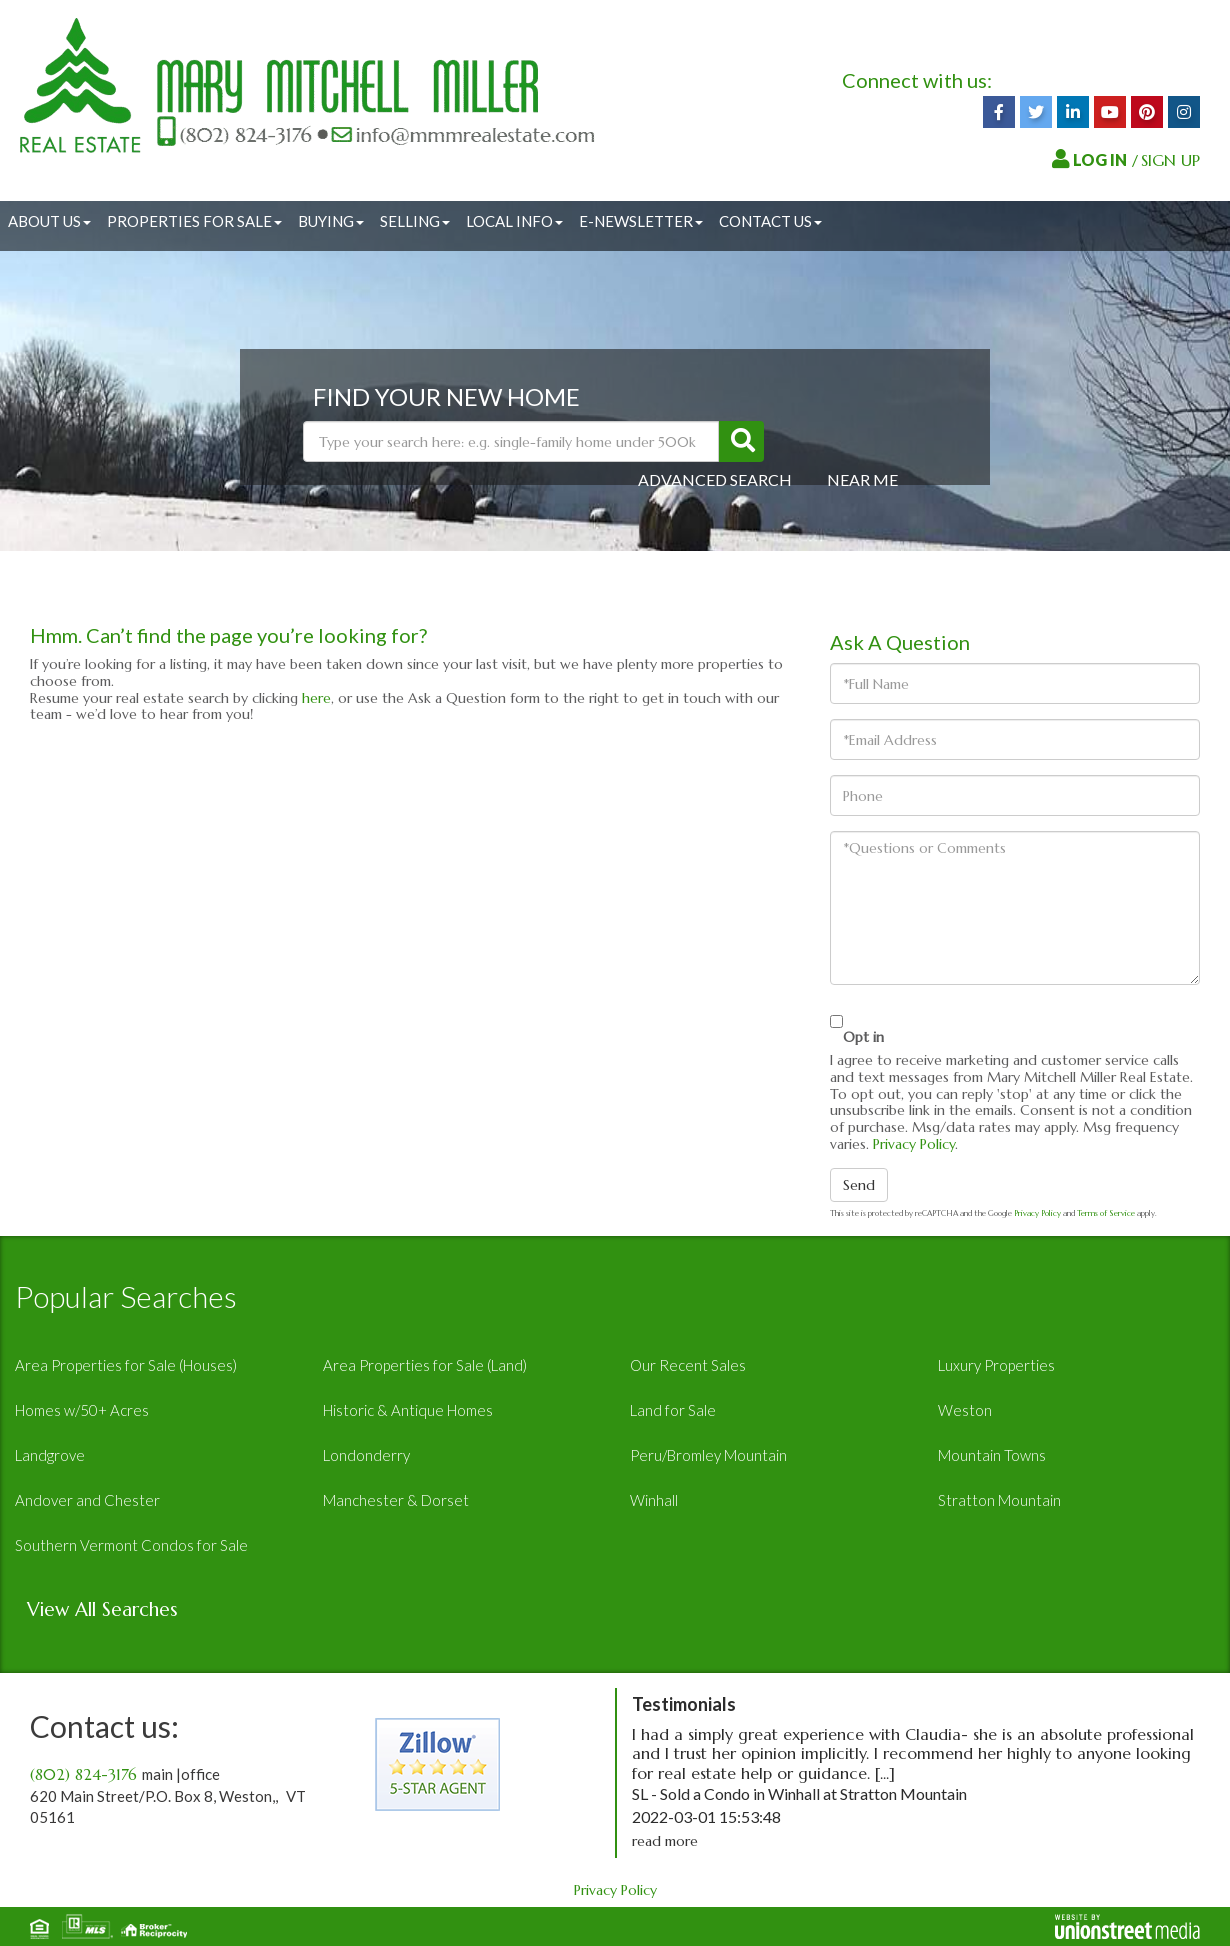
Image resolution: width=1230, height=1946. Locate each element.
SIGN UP (1170, 160)
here (316, 698)
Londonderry (366, 1455)
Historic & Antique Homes (408, 1410)
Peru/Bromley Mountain (708, 1455)
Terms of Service (1106, 1213)
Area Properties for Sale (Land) (425, 1365)
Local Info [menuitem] (514, 221)
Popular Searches (126, 1296)
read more (665, 1841)
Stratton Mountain (999, 1500)
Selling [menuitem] (415, 221)
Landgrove (50, 1455)
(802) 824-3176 (83, 1774)
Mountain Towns (992, 1455)
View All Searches (102, 1609)
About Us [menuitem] (49, 221)
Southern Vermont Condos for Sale (131, 1545)
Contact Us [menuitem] (770, 221)
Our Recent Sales (688, 1365)
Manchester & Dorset (396, 1500)
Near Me (862, 479)
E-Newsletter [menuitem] (641, 221)
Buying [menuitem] (331, 221)
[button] (741, 441)
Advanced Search (715, 479)
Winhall (654, 1500)
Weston (965, 1410)
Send (859, 1185)
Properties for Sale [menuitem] (194, 221)
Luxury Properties (996, 1365)
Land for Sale (673, 1410)
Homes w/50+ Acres (82, 1410)
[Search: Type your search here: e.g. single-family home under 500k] (511, 441)
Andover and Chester (87, 1500)
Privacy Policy (914, 1144)
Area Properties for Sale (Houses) (126, 1365)
